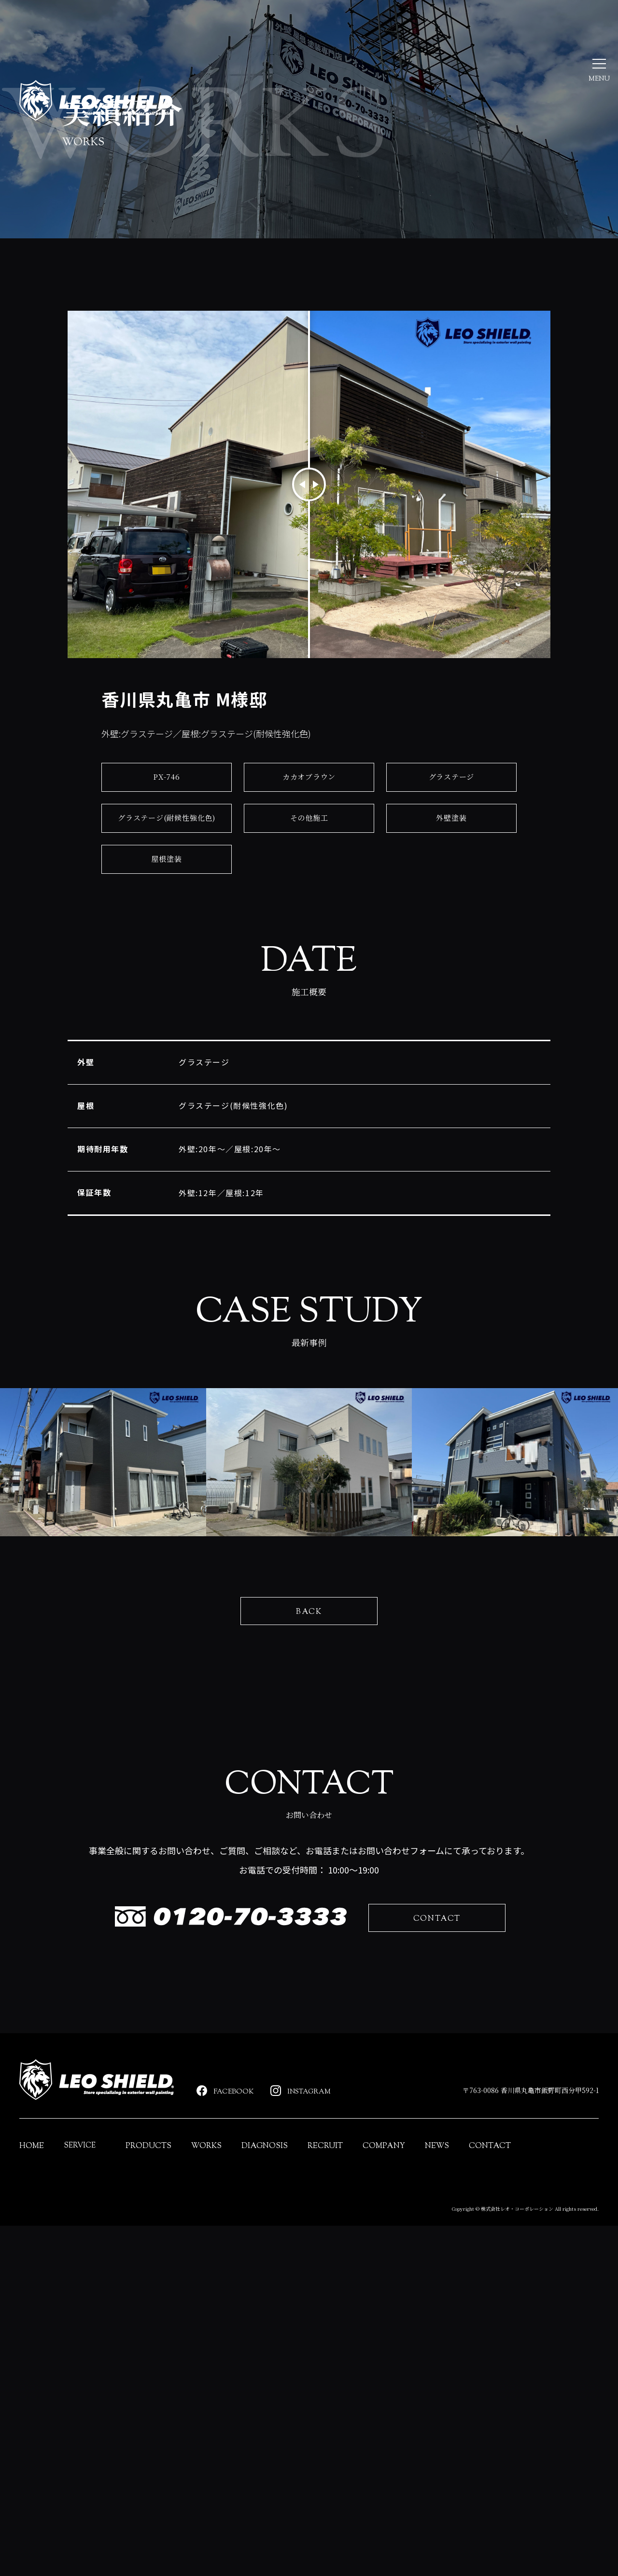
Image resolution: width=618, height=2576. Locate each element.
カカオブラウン (309, 806)
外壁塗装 (451, 847)
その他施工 (309, 847)
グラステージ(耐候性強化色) (166, 847)
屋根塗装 (166, 888)
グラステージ (451, 806)
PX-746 (167, 806)
